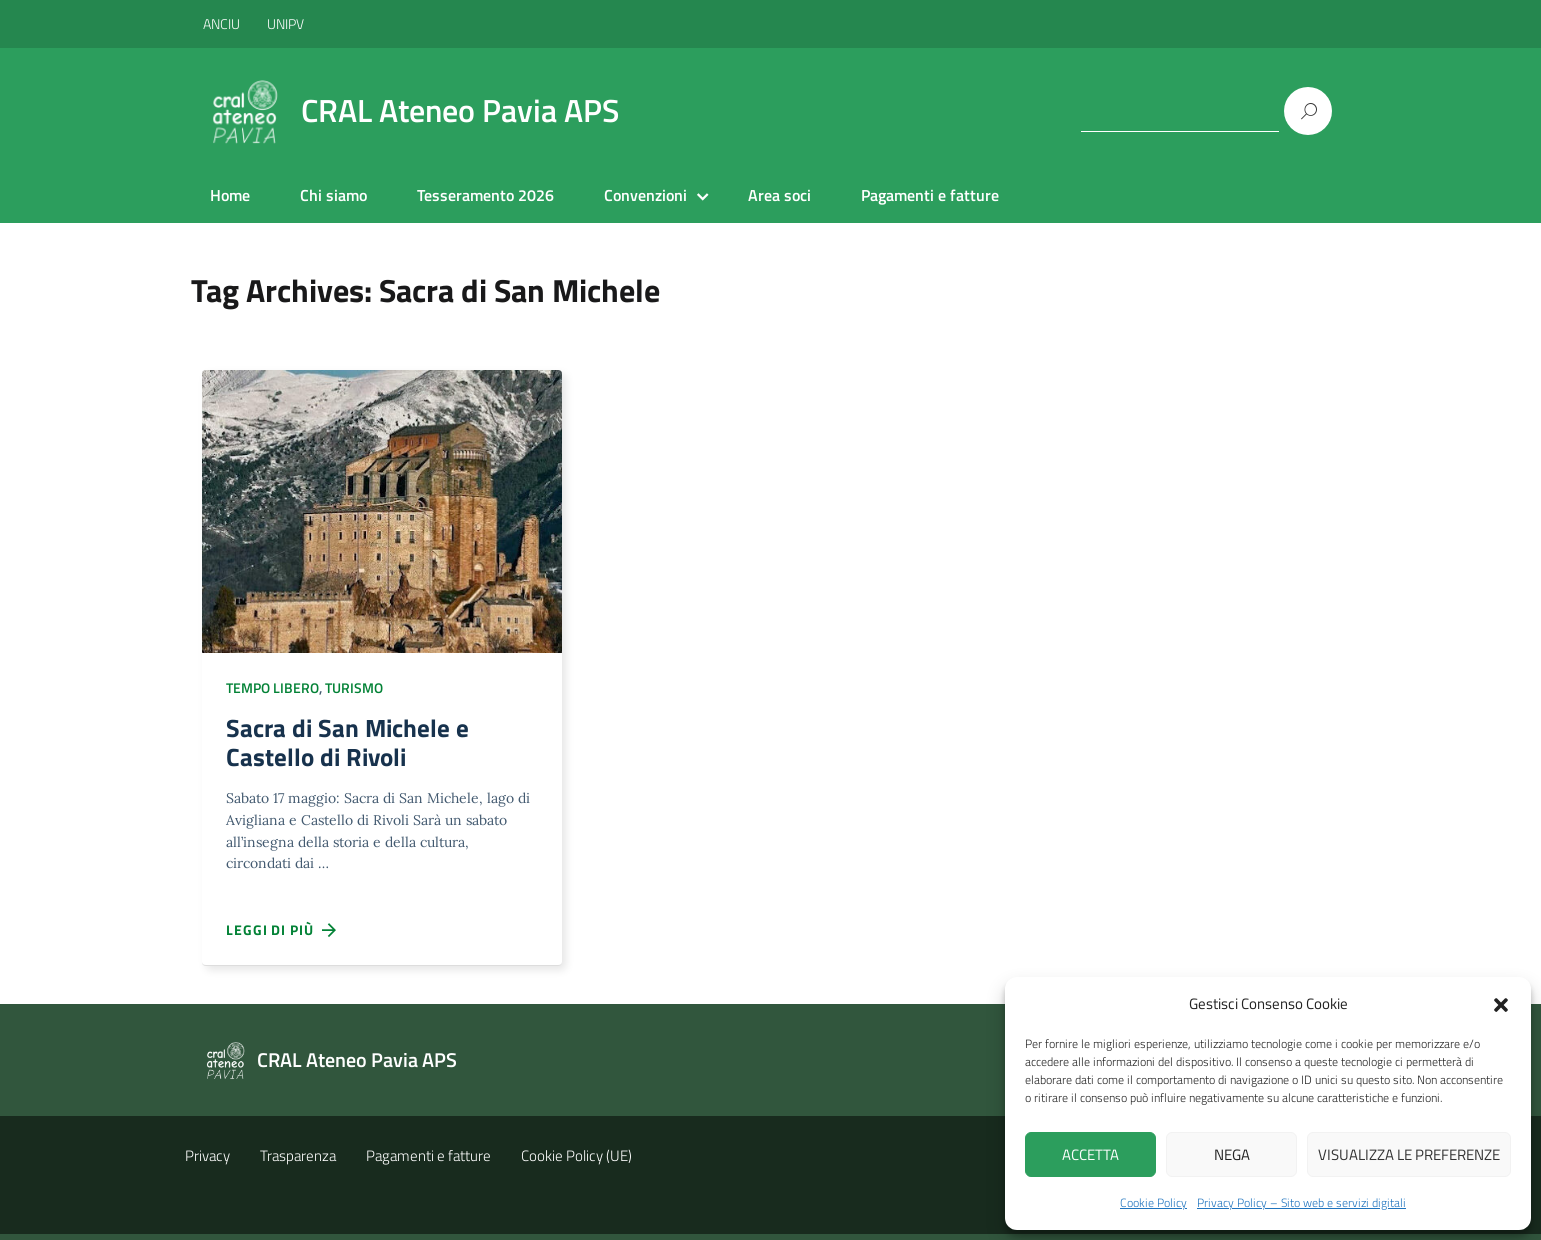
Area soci (779, 195)
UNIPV (285, 23)
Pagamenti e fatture (930, 195)
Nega (1232, 1154)
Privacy (207, 1161)
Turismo (354, 687)
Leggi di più (282, 936)
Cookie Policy (1153, 1202)
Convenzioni (645, 195)
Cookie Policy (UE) (576, 1161)
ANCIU (223, 23)
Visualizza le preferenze (1409, 1154)
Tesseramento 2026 (485, 195)
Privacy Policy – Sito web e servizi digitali (1301, 1202)
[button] (1501, 1003)
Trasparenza (298, 1161)
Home (230, 195)
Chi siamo (333, 195)
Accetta (1090, 1154)
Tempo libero (272, 687)
